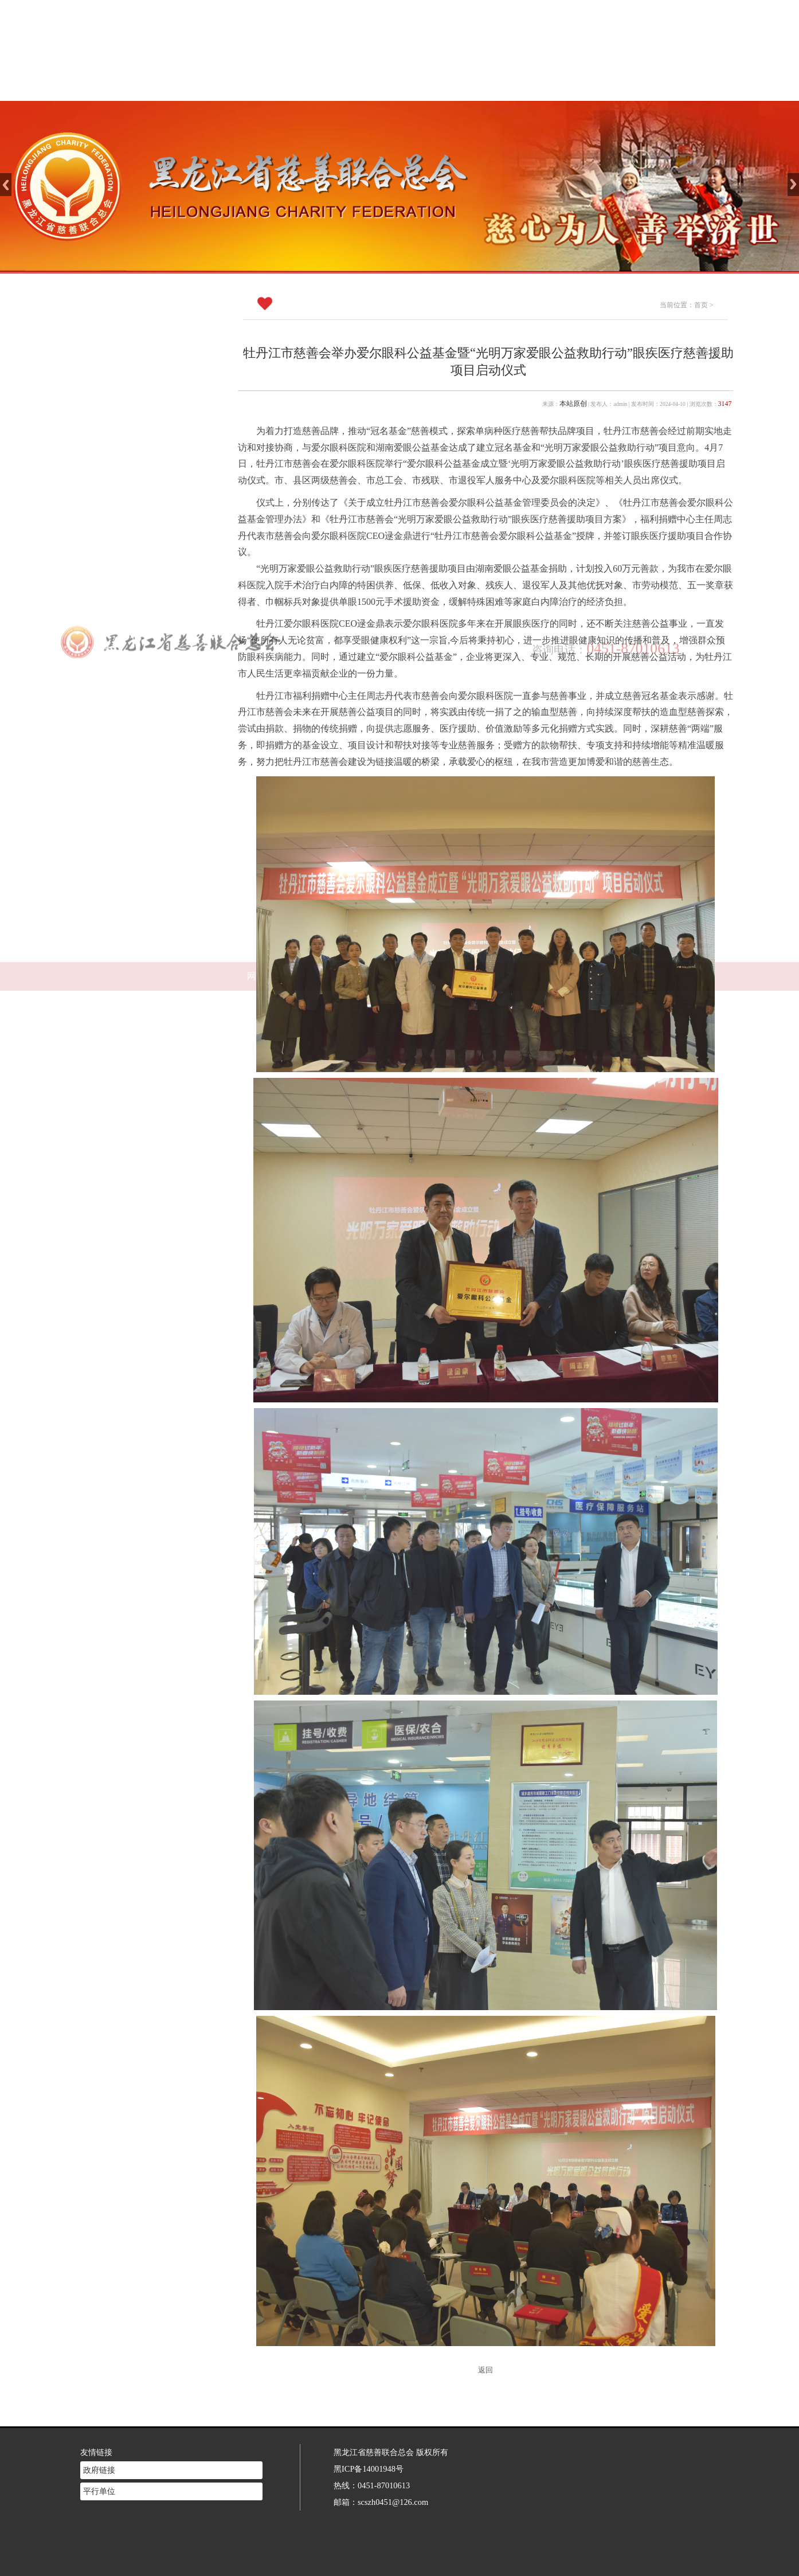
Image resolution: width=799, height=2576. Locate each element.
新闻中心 (416, 86)
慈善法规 (492, 86)
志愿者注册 (568, 86)
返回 (485, 2370)
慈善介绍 (341, 86)
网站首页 (265, 86)
